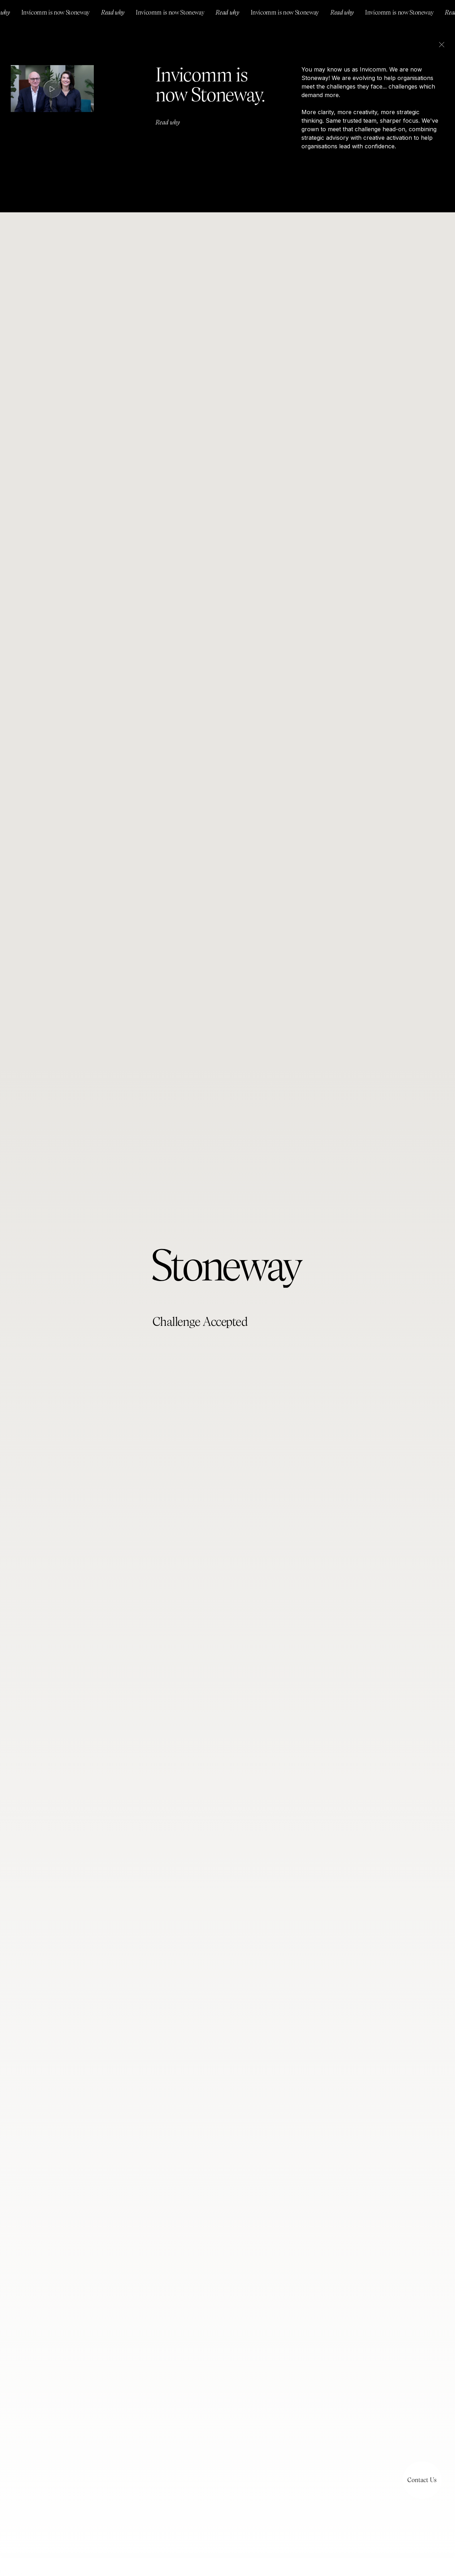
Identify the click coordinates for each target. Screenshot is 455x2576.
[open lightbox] (52, 89)
